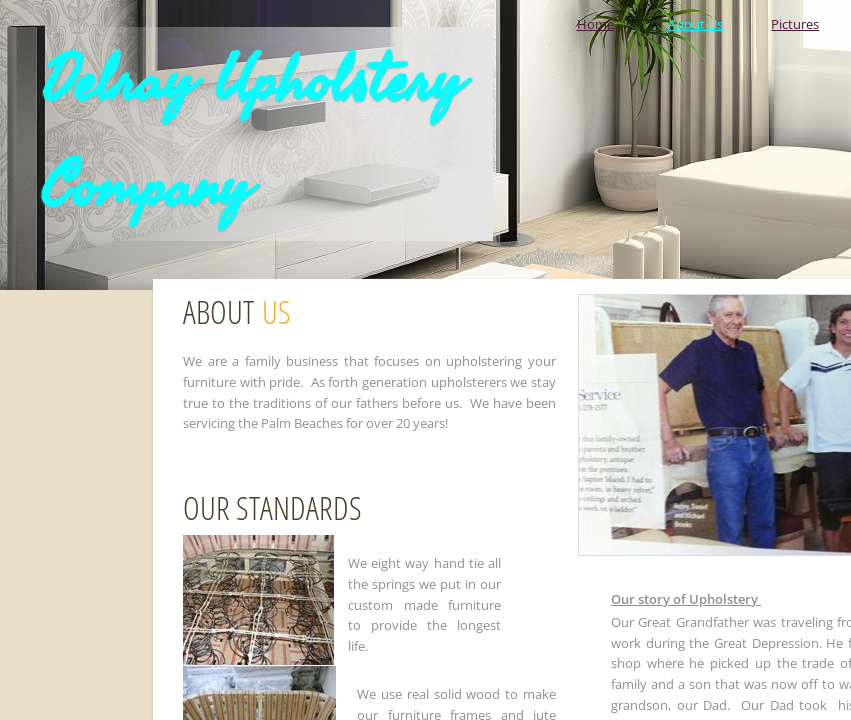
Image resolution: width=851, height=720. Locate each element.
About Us (695, 24)
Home (595, 24)
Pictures (795, 24)
